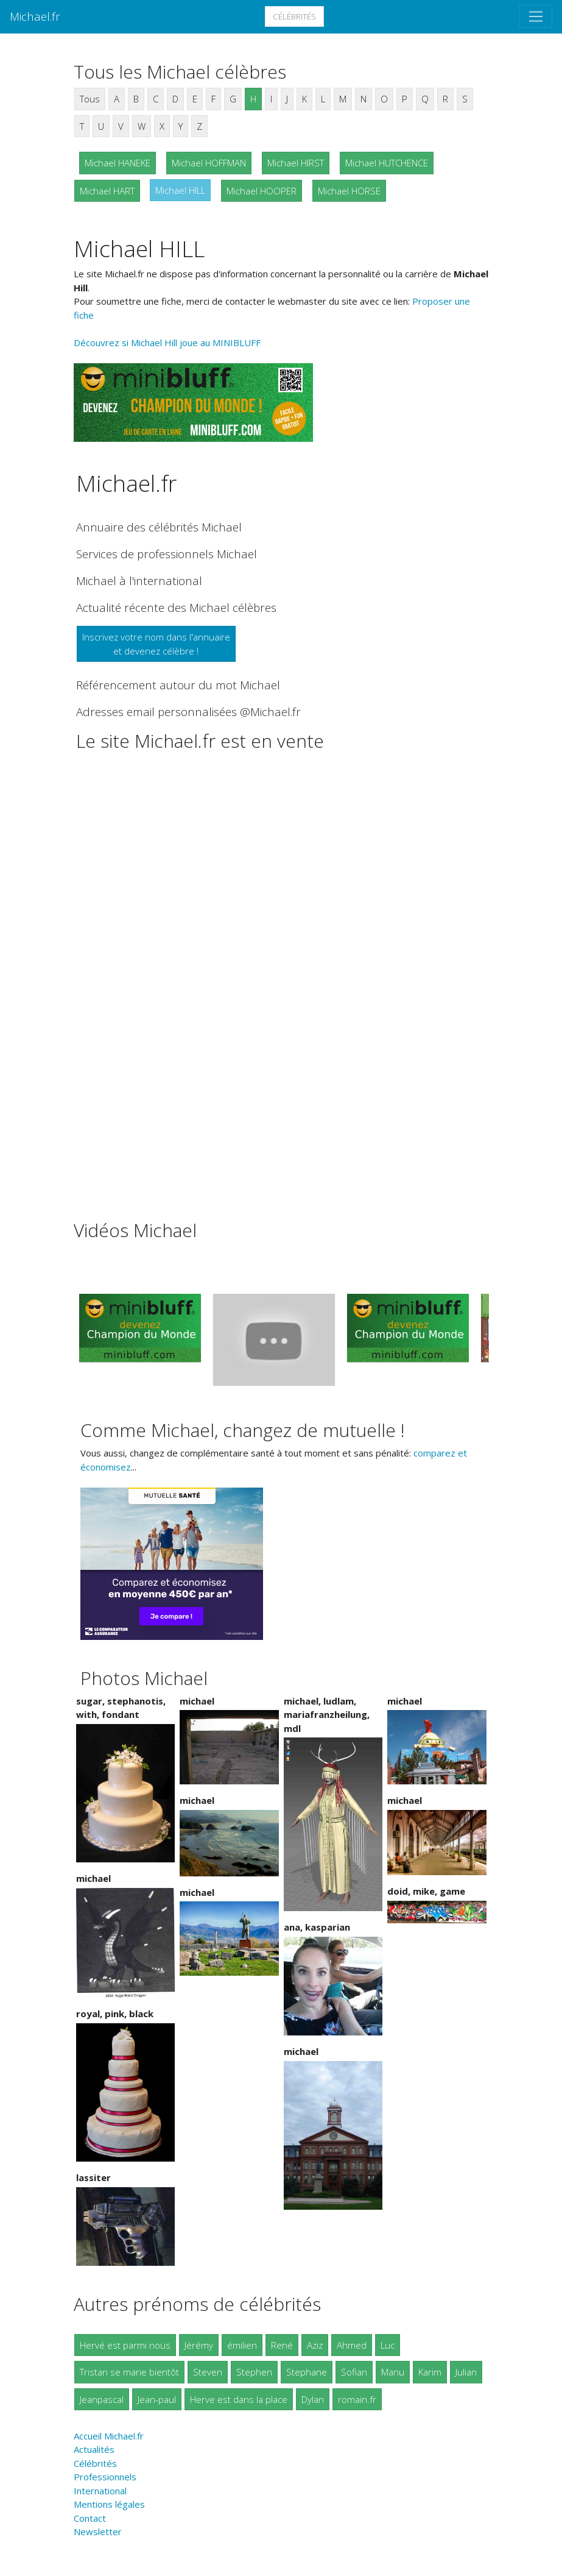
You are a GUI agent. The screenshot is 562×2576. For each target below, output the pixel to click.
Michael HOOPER (262, 191)
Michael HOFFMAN (209, 163)
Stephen (254, 2372)
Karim (429, 2372)
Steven (207, 2372)
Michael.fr (35, 16)
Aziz (315, 2345)
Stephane (306, 2372)
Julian (466, 2372)
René (282, 2345)
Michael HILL (180, 190)
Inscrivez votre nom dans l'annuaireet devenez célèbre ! (156, 644)
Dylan (312, 2399)
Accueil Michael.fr (109, 2436)
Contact (90, 2518)
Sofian (354, 2372)
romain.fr (357, 2399)
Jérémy (198, 2345)
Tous (90, 99)
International (100, 2491)
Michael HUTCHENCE (386, 163)
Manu (392, 2372)
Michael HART (107, 191)
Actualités (94, 2449)
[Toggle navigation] (535, 16)
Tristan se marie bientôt (129, 2372)
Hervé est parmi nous (125, 2345)
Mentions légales (109, 2504)
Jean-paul (157, 2399)
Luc (388, 2345)
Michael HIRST (295, 163)
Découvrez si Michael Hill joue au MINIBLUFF (167, 342)
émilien (242, 2345)
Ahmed (352, 2345)
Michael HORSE (349, 191)
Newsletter (98, 2531)
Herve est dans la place (238, 2399)
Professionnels (105, 2477)
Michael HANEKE (117, 163)
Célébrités (294, 16)
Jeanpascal (102, 2399)
